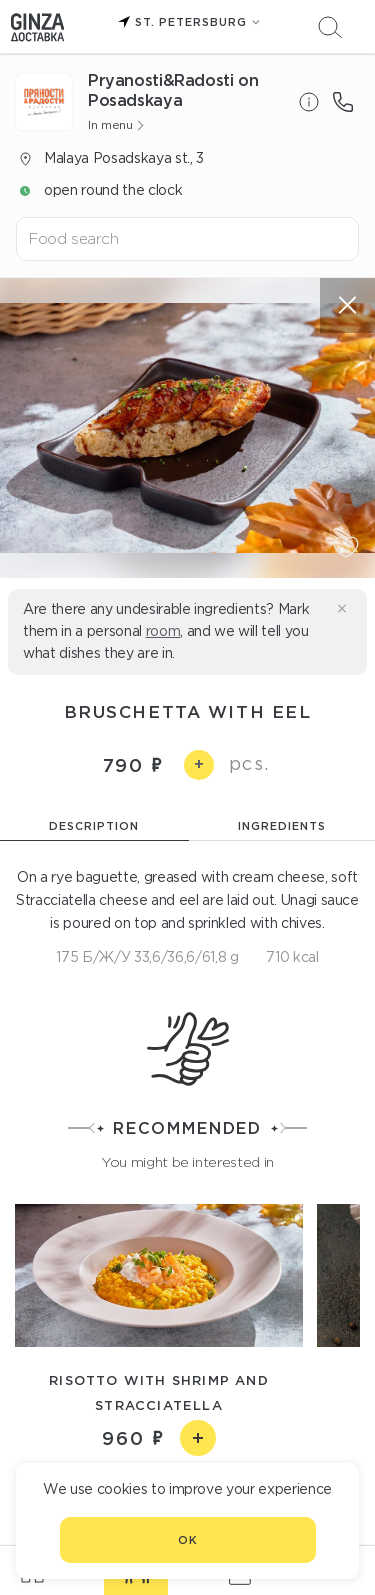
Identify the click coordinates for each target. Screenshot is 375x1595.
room (163, 631)
